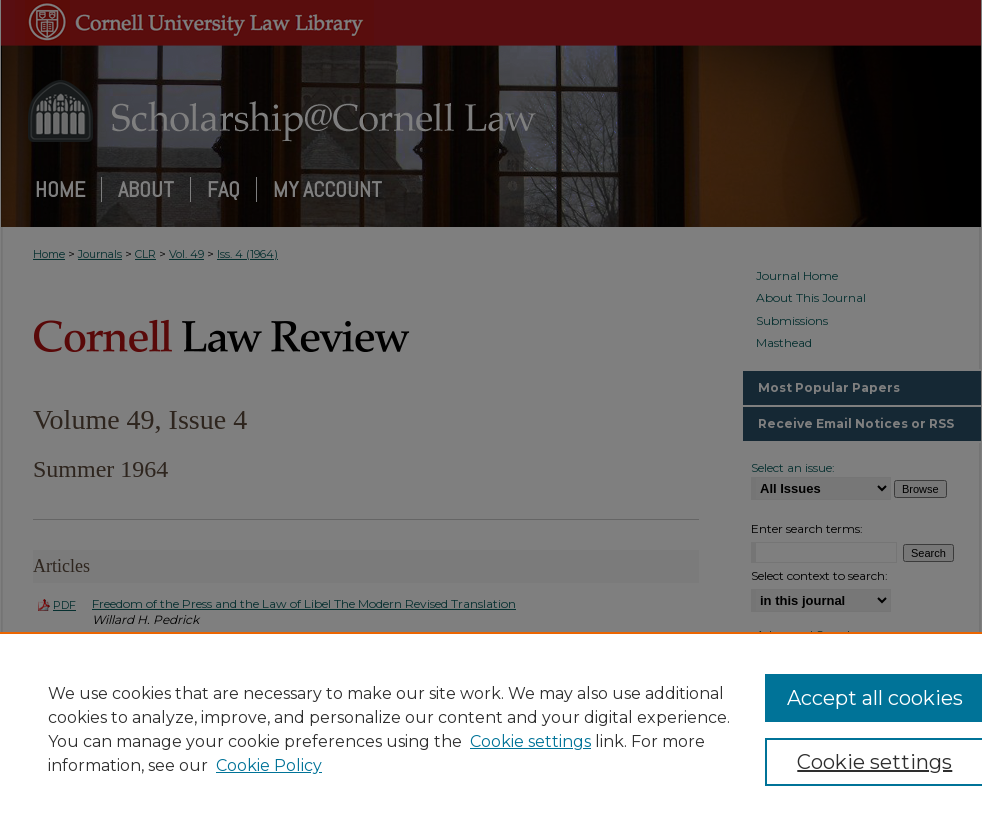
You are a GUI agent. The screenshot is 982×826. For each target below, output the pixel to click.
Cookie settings (530, 741)
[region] (491, 729)
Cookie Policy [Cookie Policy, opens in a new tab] (269, 765)
